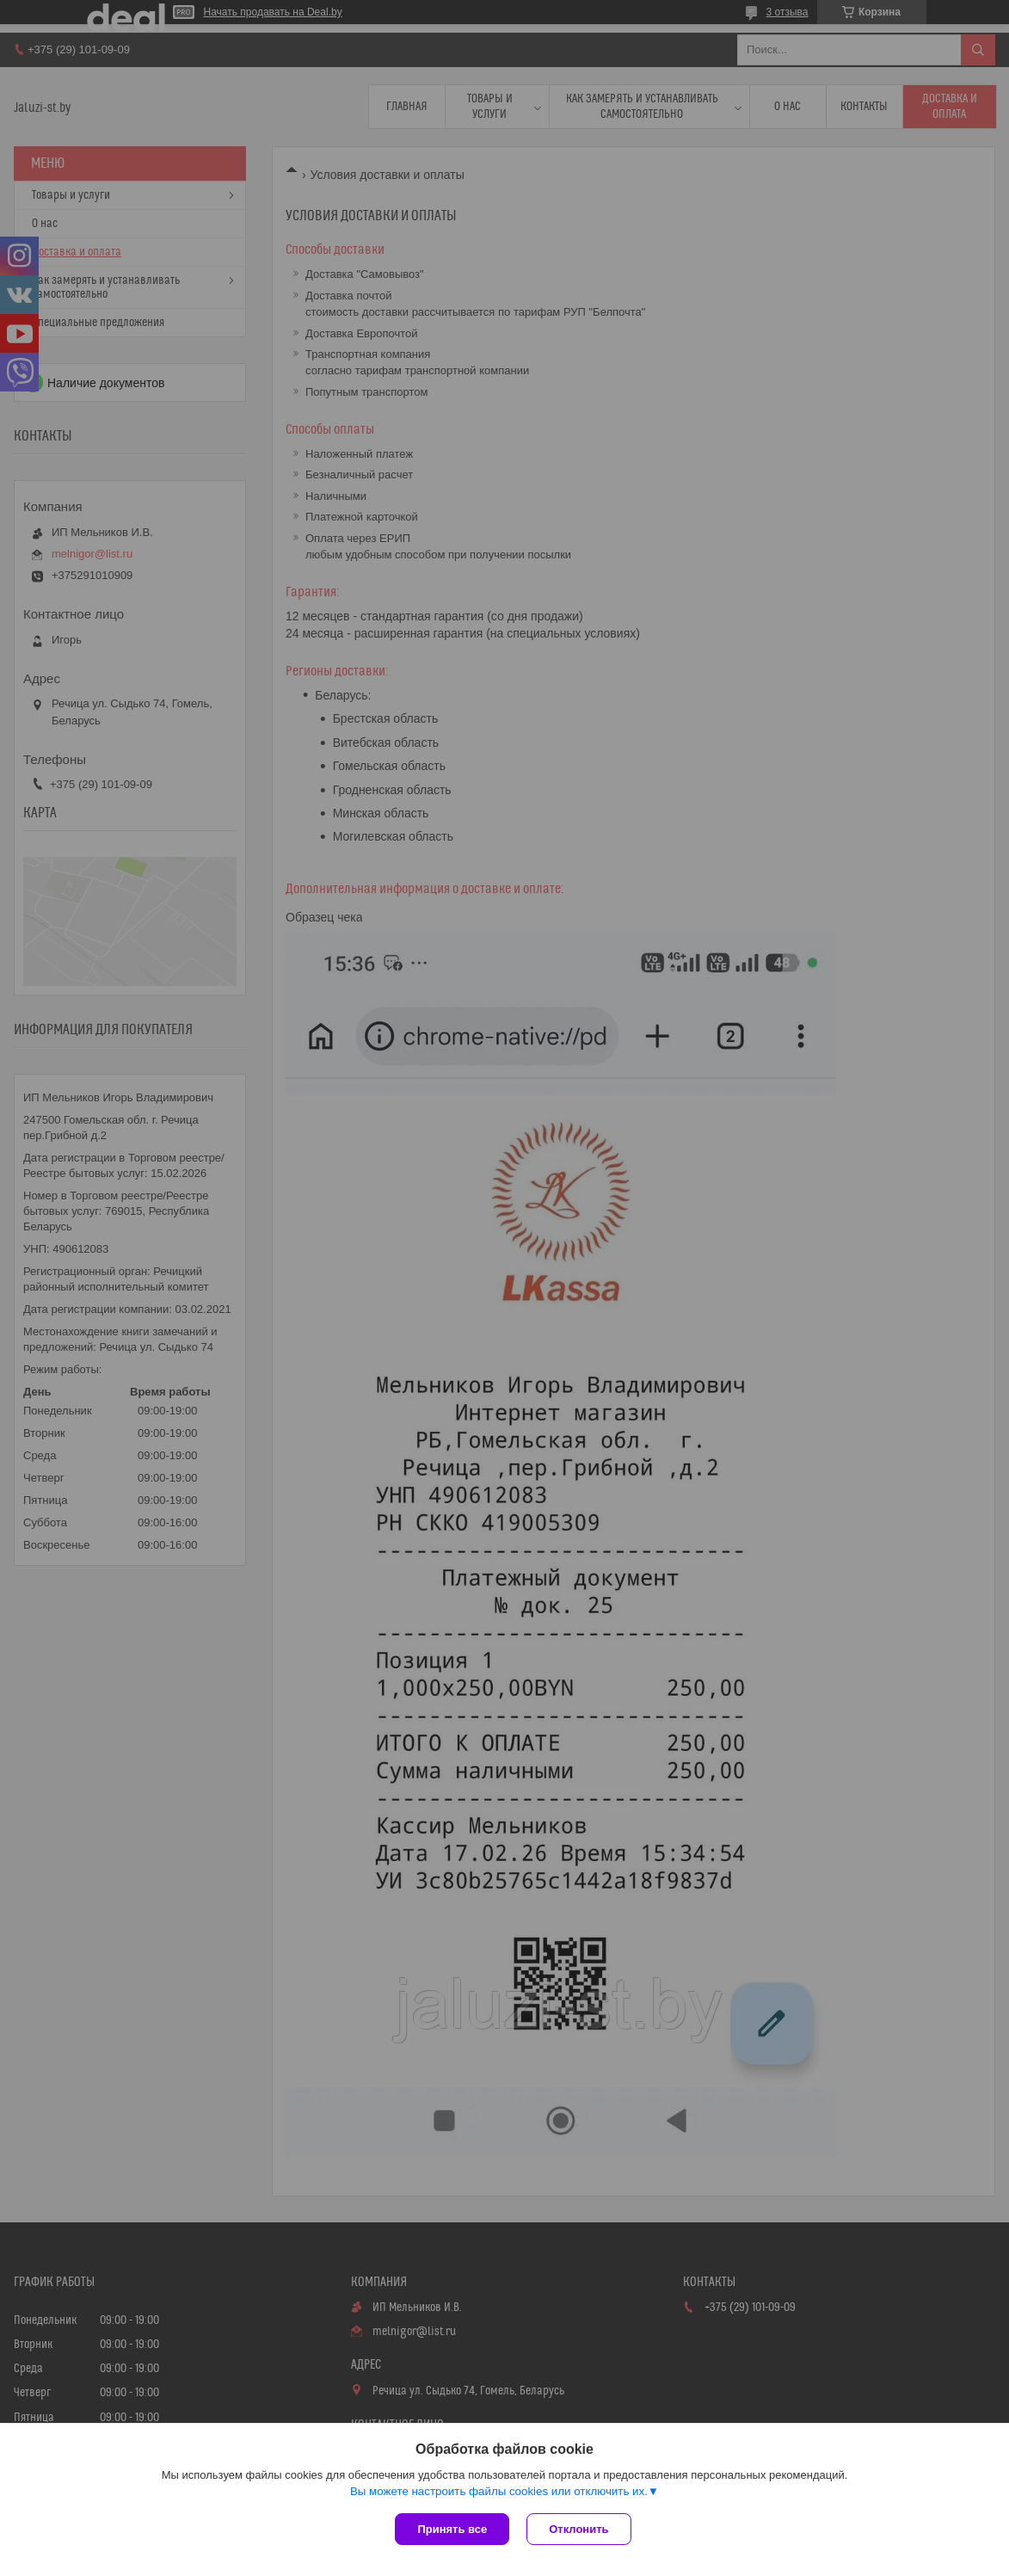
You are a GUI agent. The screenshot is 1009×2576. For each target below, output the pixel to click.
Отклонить (578, 2529)
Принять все (452, 2529)
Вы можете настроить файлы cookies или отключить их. (499, 2491)
